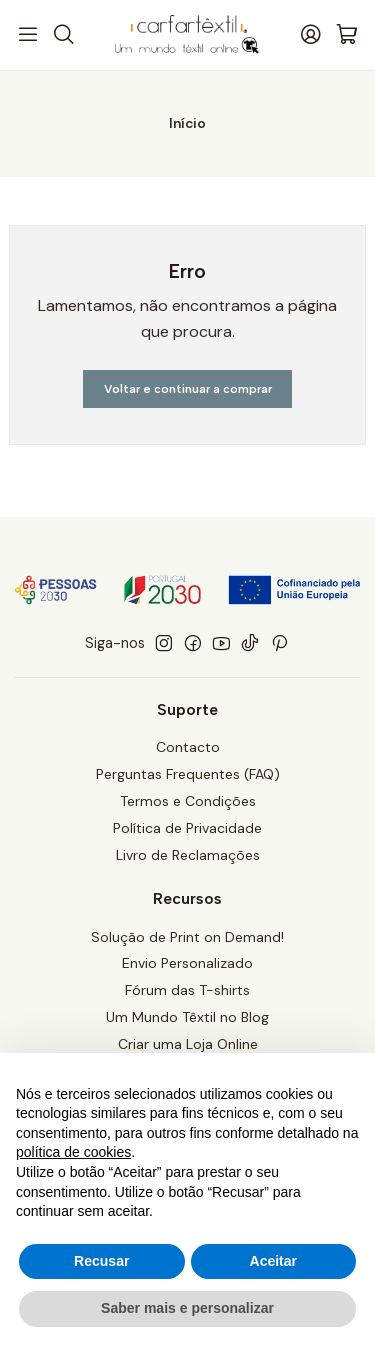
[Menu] (28, 35)
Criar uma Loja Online (188, 1044)
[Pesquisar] (63, 35)
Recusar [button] (101, 1261)
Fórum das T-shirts (187, 990)
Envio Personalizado (187, 963)
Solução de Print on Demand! (187, 937)
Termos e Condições (188, 801)
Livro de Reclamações (188, 855)
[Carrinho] (347, 35)
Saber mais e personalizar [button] (187, 1308)
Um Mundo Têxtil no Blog (187, 1017)
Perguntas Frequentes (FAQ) (188, 774)
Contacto (188, 747)
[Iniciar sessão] (311, 35)
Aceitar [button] (273, 1261)
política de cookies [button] (73, 1152)
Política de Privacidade (187, 828)
